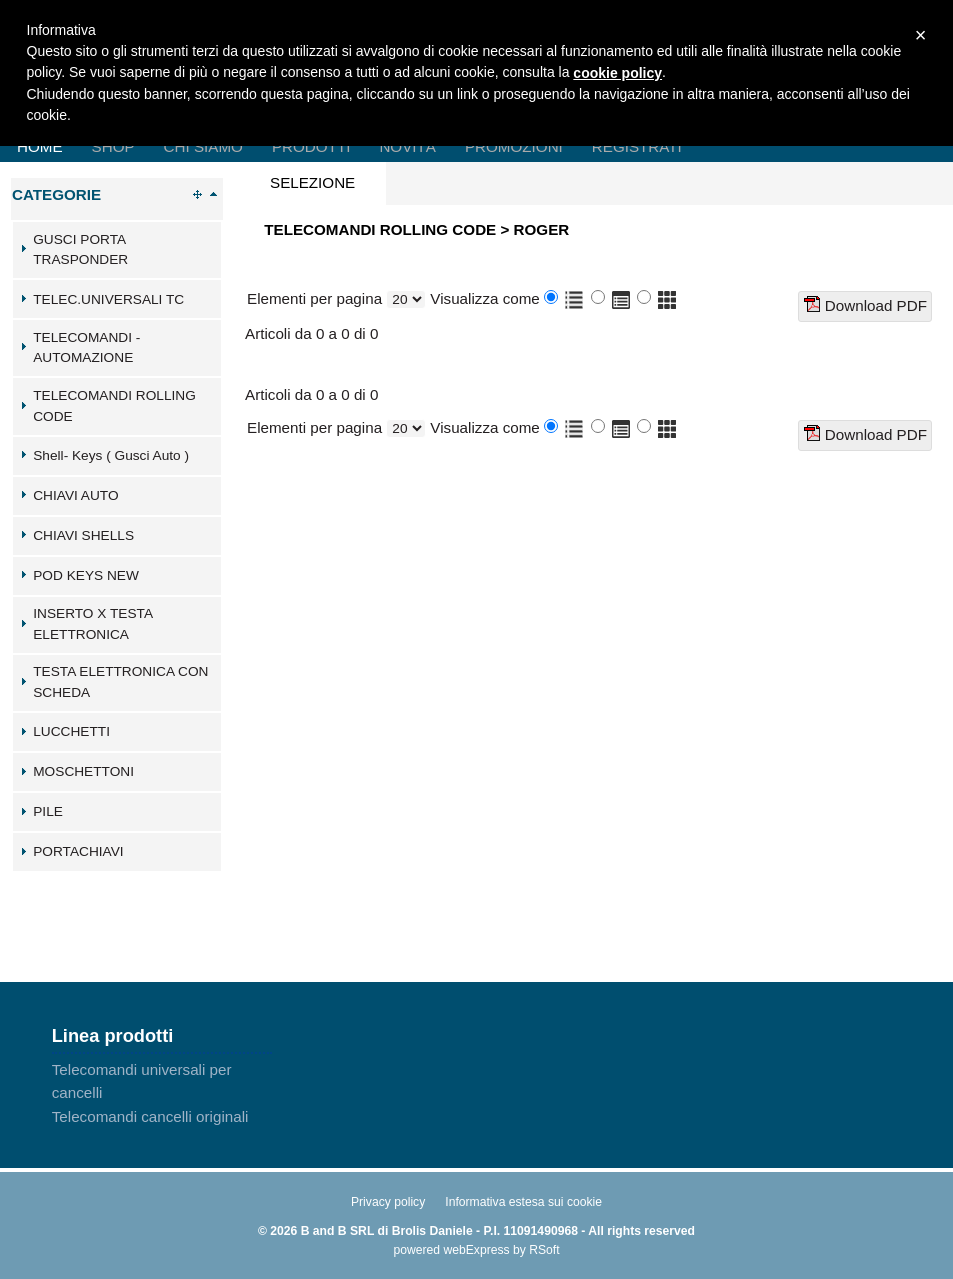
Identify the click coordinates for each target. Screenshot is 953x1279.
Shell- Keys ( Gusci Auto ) (111, 455)
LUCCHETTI (71, 731)
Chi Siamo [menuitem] (203, 146)
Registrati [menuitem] (637, 146)
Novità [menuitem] (407, 146)
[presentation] (312, 183)
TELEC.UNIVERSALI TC (108, 299)
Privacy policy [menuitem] (388, 1202)
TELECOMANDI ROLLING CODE (114, 406)
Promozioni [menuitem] (514, 146)
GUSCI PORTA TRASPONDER (80, 250)
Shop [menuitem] (113, 146)
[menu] (162, 1093)
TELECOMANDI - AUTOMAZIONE (86, 348)
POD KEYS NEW (86, 575)
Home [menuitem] (40, 146)
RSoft (544, 1250)
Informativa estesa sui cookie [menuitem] (523, 1202)
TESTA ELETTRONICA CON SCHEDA (120, 682)
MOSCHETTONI (83, 771)
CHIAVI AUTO (75, 495)
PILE (48, 811)
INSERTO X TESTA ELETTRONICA (92, 624)
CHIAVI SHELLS (83, 535)
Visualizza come (484, 298)
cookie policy (617, 73)
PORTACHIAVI (78, 851)
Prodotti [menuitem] (311, 146)
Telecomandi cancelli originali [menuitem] (150, 1116)
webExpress (476, 1250)
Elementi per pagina (314, 298)
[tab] (117, 250)
